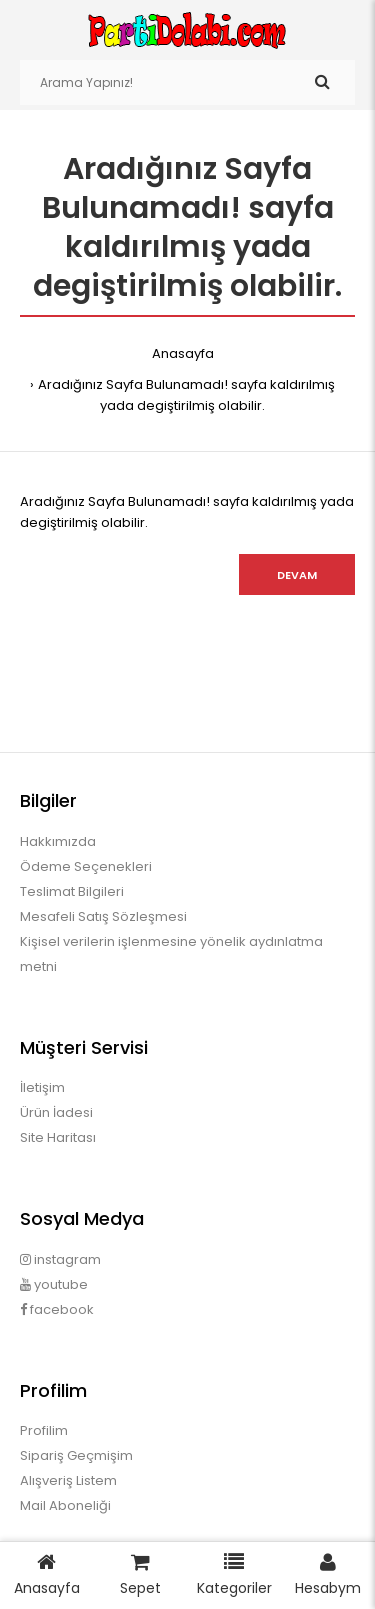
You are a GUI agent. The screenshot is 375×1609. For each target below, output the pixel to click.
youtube (54, 1284)
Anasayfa (183, 353)
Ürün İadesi (56, 1112)
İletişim (42, 1087)
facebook (57, 1309)
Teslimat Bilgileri (72, 891)
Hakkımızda (58, 841)
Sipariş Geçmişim (76, 1455)
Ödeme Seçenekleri (86, 866)
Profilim (44, 1430)
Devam (297, 575)
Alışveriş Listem (68, 1480)
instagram (60, 1259)
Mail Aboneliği (65, 1505)
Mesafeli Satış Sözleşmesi (103, 916)
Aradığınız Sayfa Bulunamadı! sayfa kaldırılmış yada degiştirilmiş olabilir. (186, 395)
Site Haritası (58, 1137)
